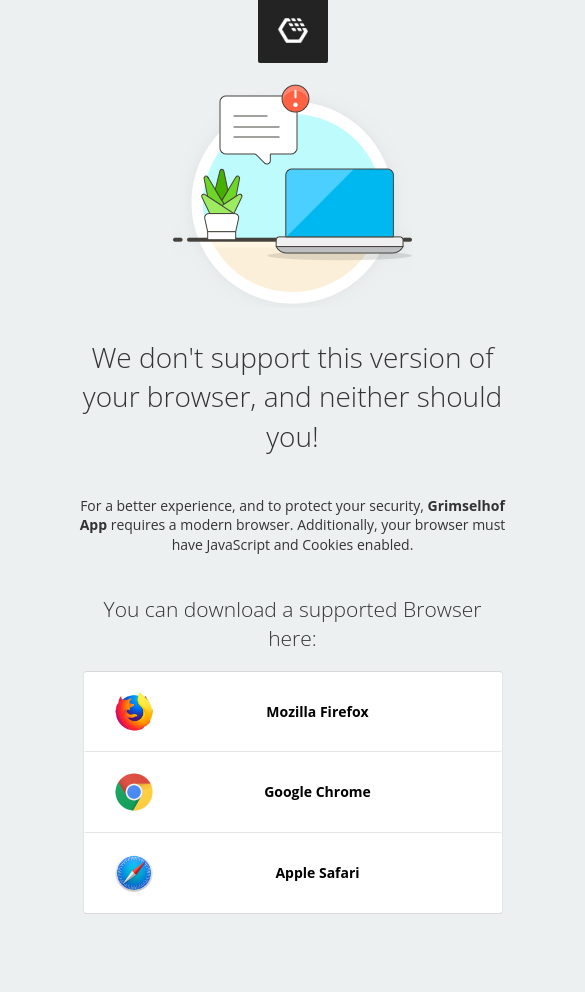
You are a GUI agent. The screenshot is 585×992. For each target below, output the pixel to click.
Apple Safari (237, 873)
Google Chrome (242, 792)
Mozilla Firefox (241, 712)
